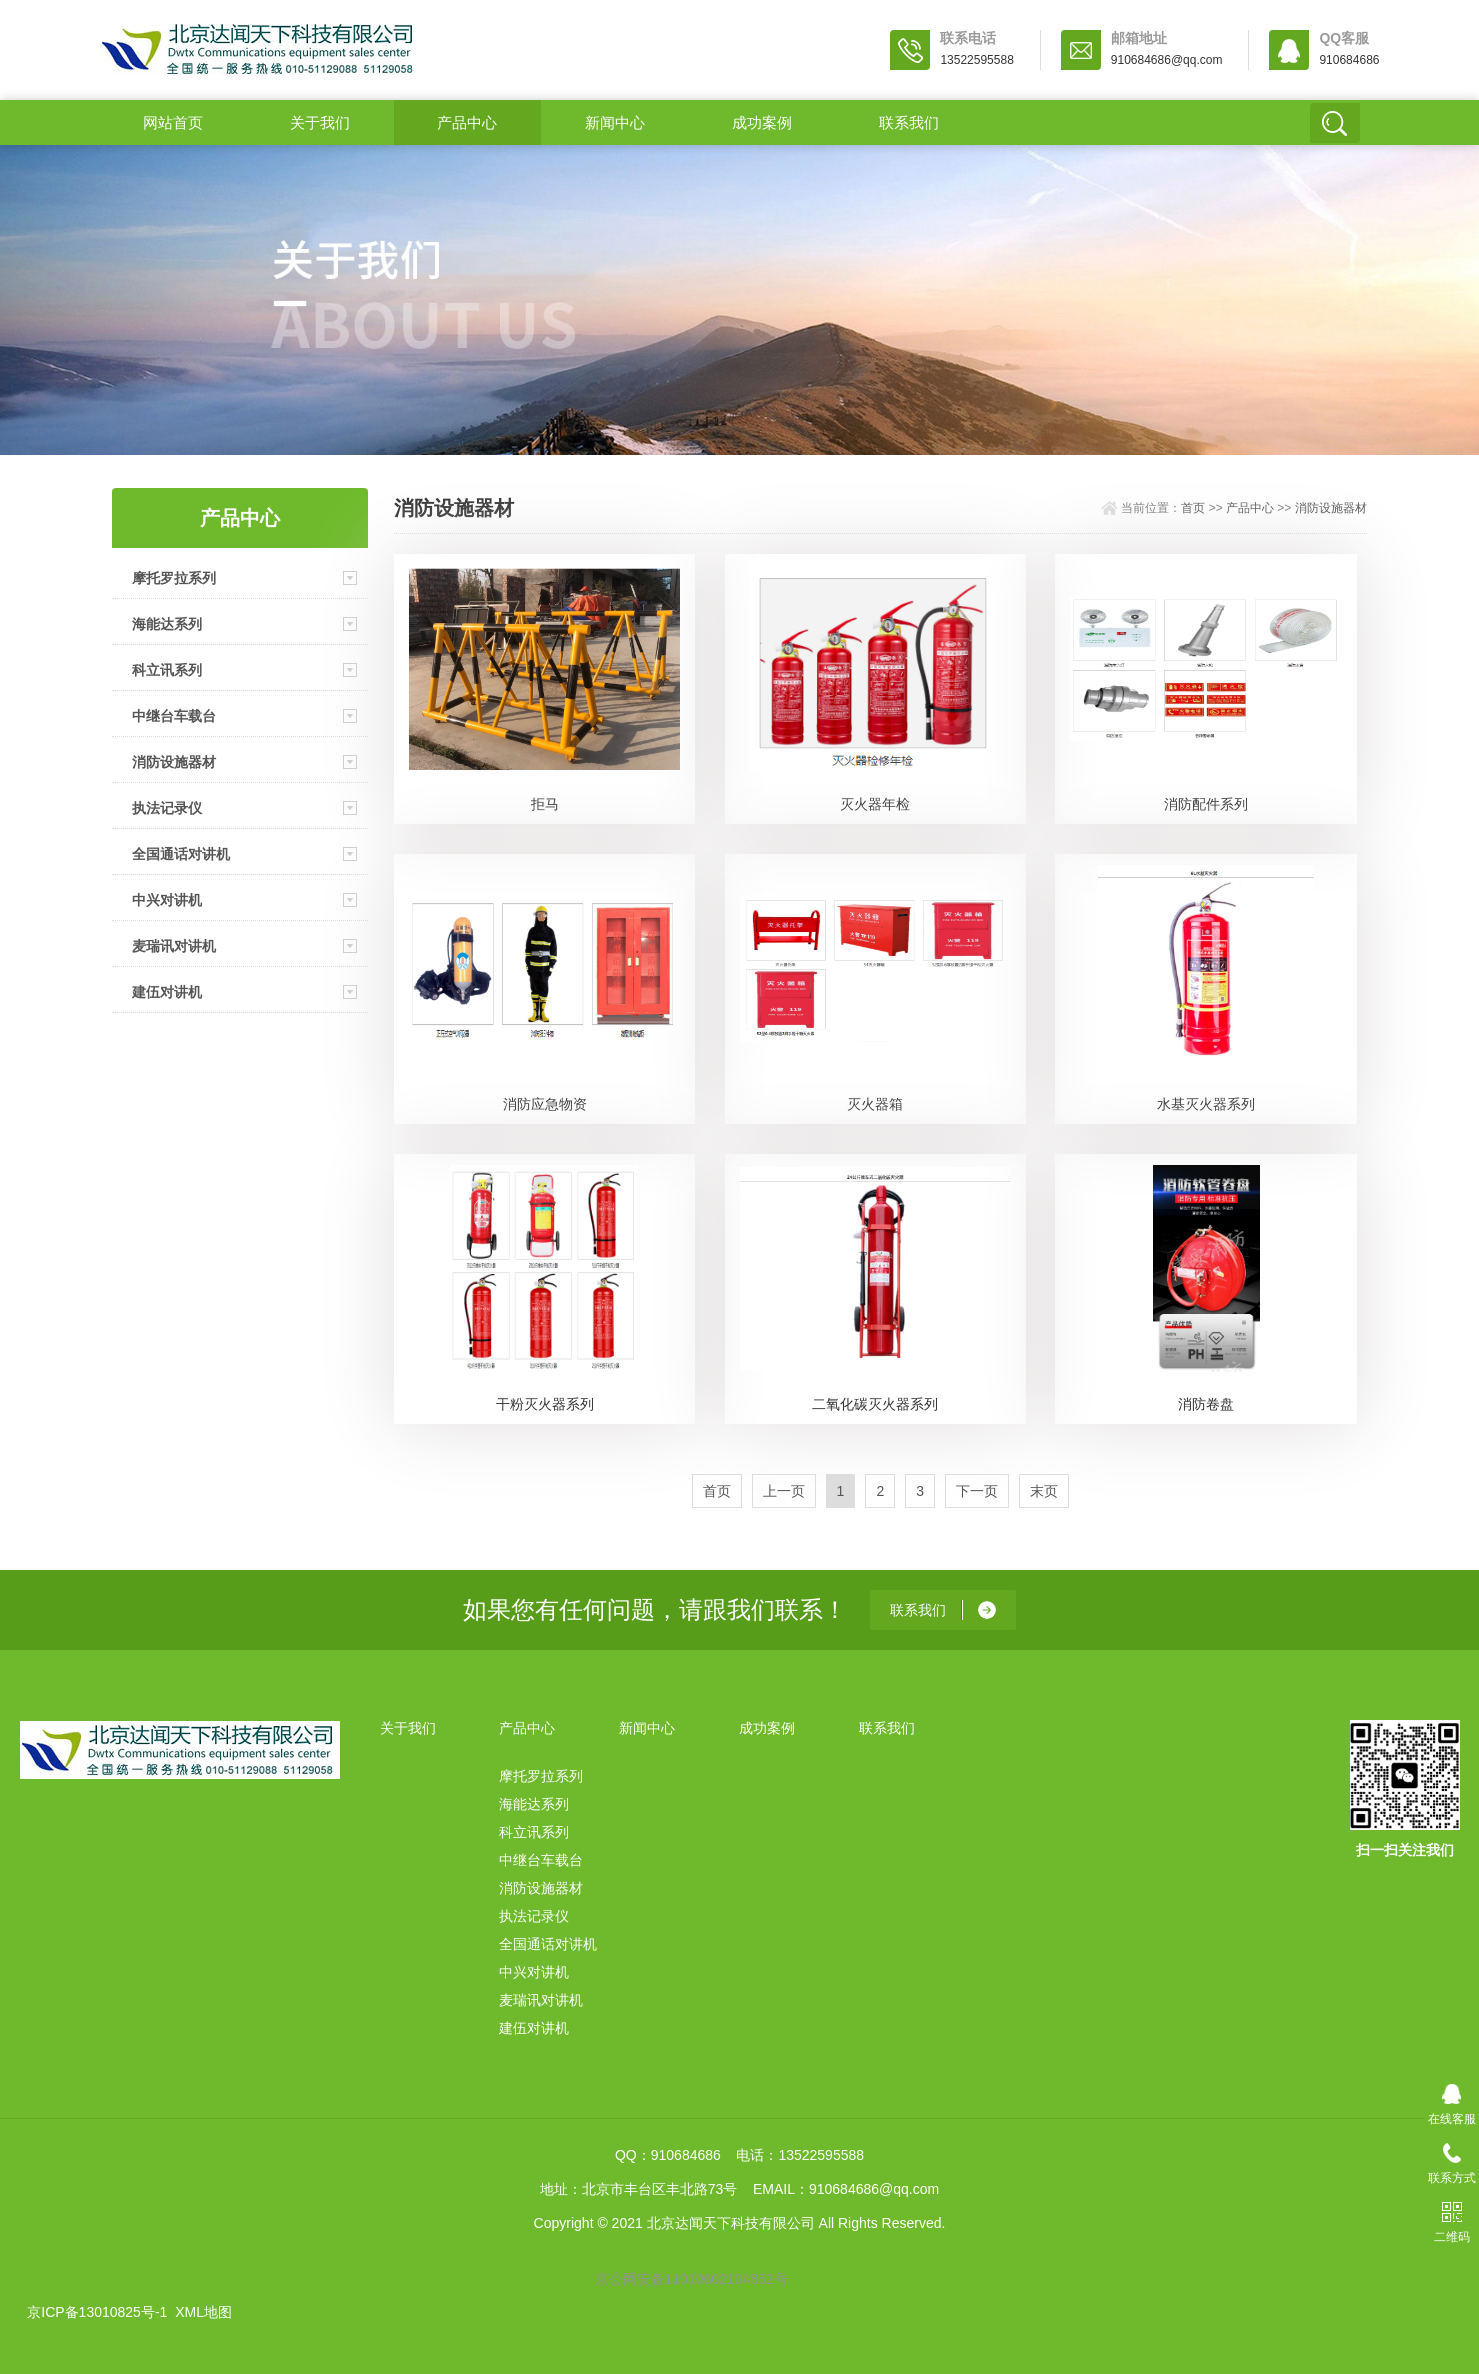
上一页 (784, 1491)
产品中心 (467, 122)
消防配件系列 (1206, 804)
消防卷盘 (1206, 1404)
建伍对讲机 (167, 992)
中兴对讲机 (167, 900)
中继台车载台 (174, 716)
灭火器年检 (875, 804)
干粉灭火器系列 (545, 1404)
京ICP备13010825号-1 (97, 2312)
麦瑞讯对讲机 (174, 946)
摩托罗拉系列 (174, 578)
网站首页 (173, 122)
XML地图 (203, 2312)
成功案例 (762, 122)
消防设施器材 (174, 762)
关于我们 (320, 122)
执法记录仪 (167, 808)
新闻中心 (615, 122)
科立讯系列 (167, 670)
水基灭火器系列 (1206, 1104)
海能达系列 (167, 624)
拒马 (545, 804)
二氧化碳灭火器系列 (875, 1404)
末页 (1044, 1491)
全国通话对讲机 (181, 854)
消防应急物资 (545, 1104)
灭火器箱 (875, 1104)
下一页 (977, 1491)
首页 (1193, 508)
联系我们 (909, 122)
